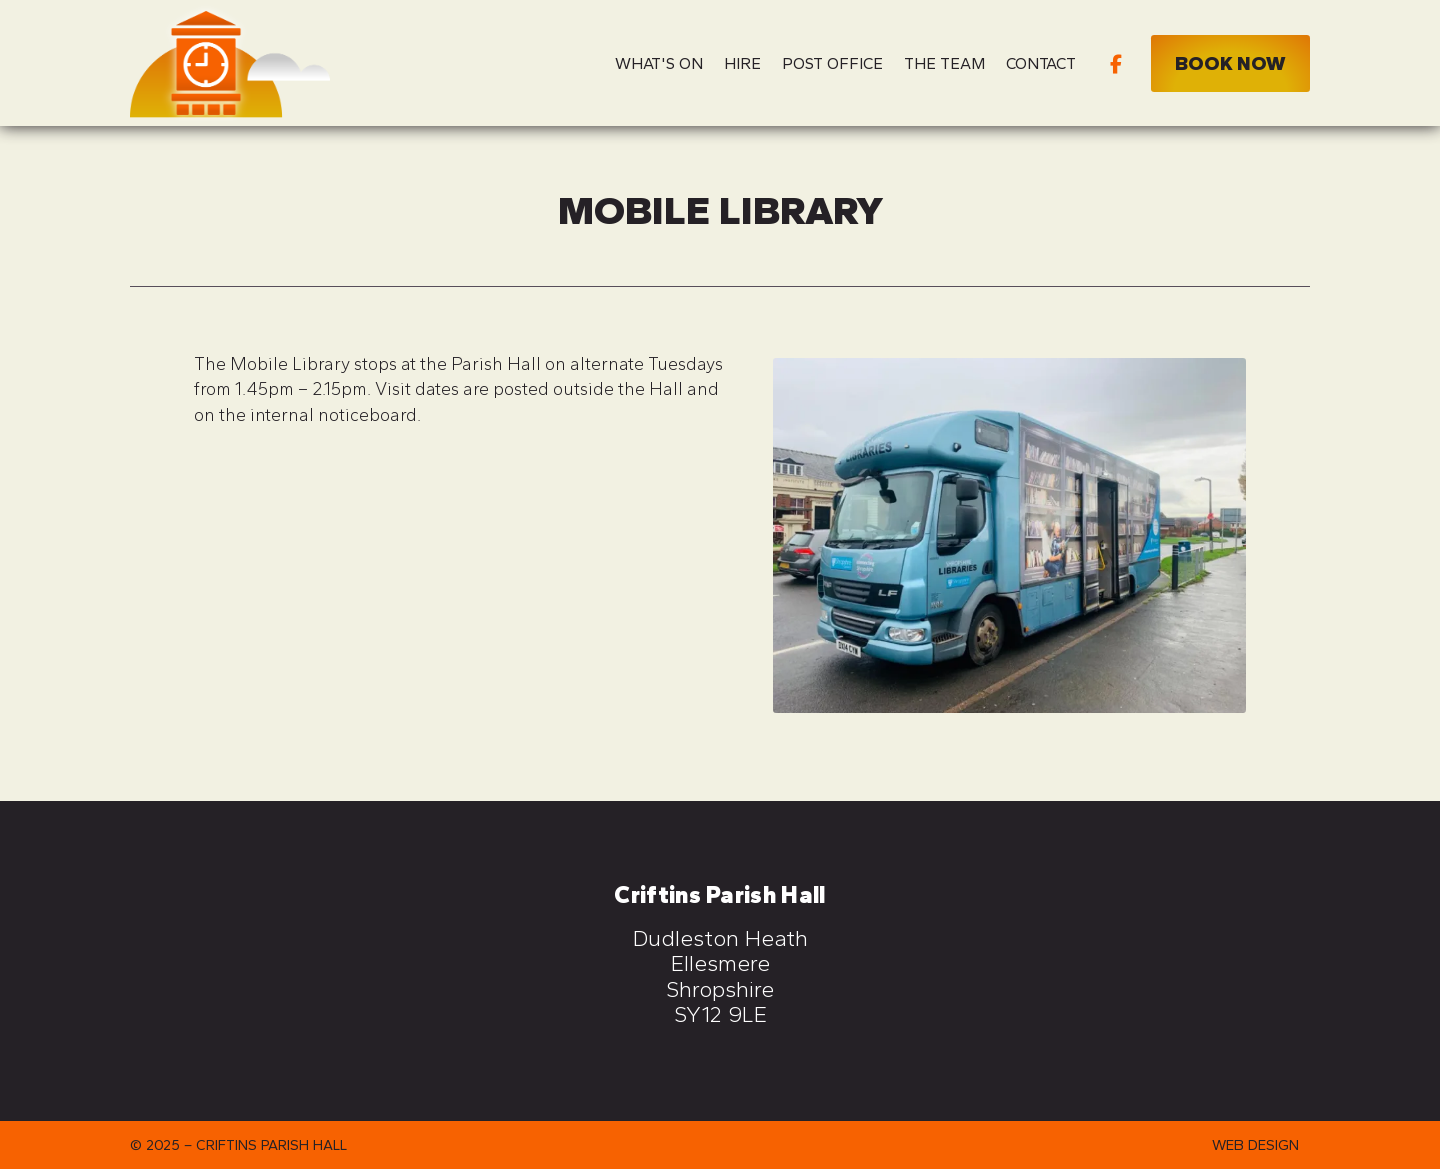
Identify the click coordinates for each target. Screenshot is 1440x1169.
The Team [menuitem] (944, 63)
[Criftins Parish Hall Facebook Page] (1116, 62)
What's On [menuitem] (659, 63)
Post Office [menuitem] (832, 63)
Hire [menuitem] (742, 63)
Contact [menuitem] (1041, 63)
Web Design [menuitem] (1255, 1145)
